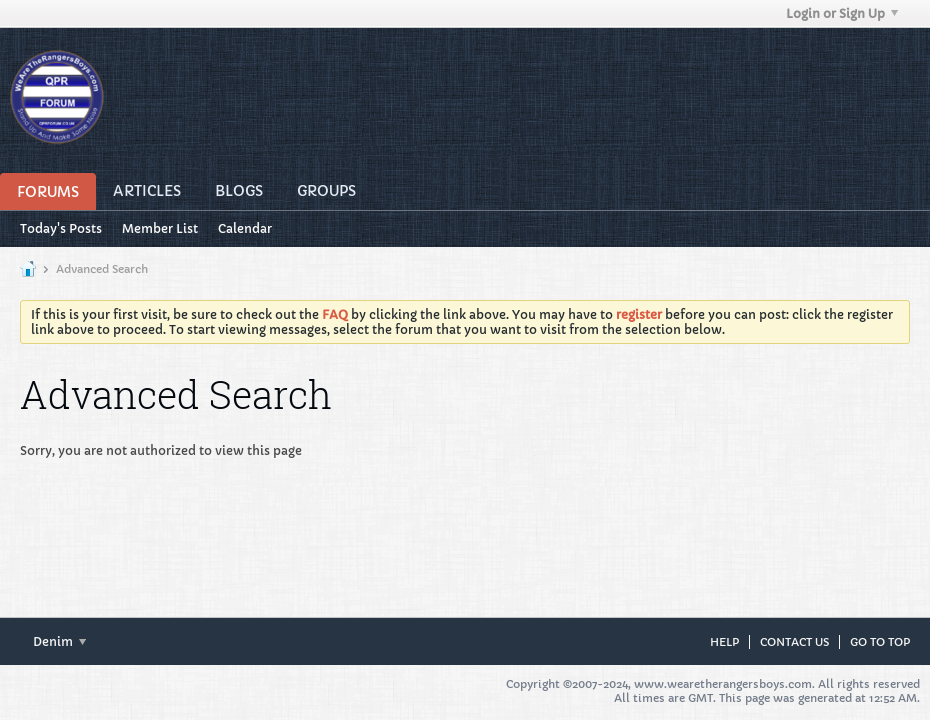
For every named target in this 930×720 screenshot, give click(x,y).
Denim (59, 641)
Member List (160, 228)
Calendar (245, 228)
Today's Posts (61, 228)
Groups (326, 191)
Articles (147, 191)
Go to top (880, 642)
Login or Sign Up (842, 13)
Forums (48, 192)
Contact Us (794, 642)
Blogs (239, 191)
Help (724, 642)
